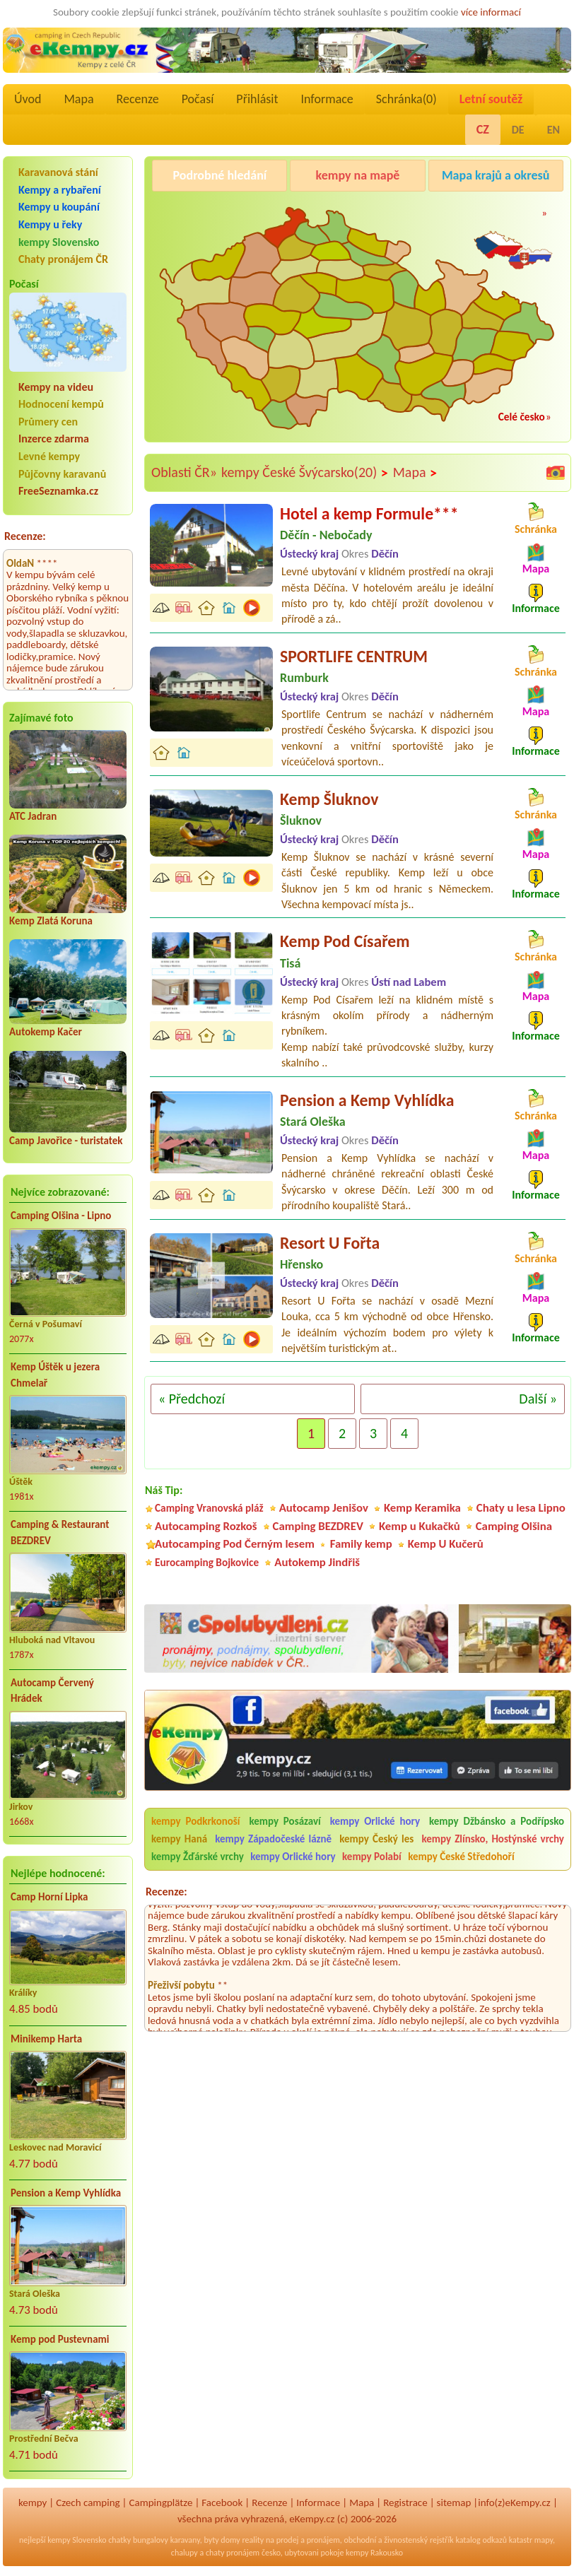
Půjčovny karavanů (62, 474)
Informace (326, 99)
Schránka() (406, 99)
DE (518, 129)
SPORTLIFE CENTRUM (354, 656)
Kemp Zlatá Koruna (51, 920)
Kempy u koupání (59, 206)
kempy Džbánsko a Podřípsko (496, 1821)
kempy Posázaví (284, 1821)
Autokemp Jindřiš (317, 1562)
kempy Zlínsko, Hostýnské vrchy (492, 1839)
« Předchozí (191, 1398)
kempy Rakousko (374, 2553)
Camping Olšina (514, 1526)
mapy (543, 2540)
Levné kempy (49, 456)
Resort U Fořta (330, 1243)
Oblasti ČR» (184, 472)
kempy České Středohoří (461, 1856)
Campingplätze (161, 2502)
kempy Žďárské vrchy (197, 1856)
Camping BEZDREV (318, 1526)
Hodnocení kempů (61, 404)
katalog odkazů (481, 2540)
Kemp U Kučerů (446, 1543)
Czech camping (87, 2502)
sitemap (454, 2502)
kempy (32, 2502)
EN (553, 129)
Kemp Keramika (422, 1507)
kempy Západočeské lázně (273, 1839)
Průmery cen (48, 421)
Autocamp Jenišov (323, 1507)
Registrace (405, 2502)
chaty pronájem (232, 2553)
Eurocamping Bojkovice (207, 1562)
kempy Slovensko (58, 242)
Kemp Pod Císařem (345, 941)
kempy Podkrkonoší (195, 1821)
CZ (482, 129)
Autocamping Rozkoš (206, 1526)
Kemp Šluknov (329, 799)
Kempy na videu (55, 387)
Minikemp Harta (46, 2039)
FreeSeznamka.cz (58, 491)
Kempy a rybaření (59, 189)
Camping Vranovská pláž (209, 1508)
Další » (538, 1398)
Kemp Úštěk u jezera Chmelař (55, 1374)
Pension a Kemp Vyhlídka (66, 2193)
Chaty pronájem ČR (63, 259)
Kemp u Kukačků (419, 1526)
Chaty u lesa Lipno (521, 1507)
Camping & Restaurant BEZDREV (60, 1532)
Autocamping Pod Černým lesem (235, 1543)
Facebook (221, 2502)
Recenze (138, 99)
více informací (491, 12)
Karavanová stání (58, 172)
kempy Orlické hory (375, 1821)
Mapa (78, 99)
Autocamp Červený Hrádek (52, 1690)
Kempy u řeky (50, 224)
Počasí (198, 99)
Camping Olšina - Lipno (61, 1215)
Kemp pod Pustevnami (60, 2339)
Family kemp (361, 1543)
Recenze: (25, 536)
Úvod (27, 99)
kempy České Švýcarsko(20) (305, 473)
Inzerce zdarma (53, 438)
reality (253, 2540)
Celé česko (521, 416)
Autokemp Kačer (45, 1031)
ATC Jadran (33, 816)
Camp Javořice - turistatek (66, 1140)
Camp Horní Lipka (49, 1896)
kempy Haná (179, 1839)
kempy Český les (376, 1839)
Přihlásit (257, 99)
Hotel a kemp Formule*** (369, 513)
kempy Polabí (372, 1856)
